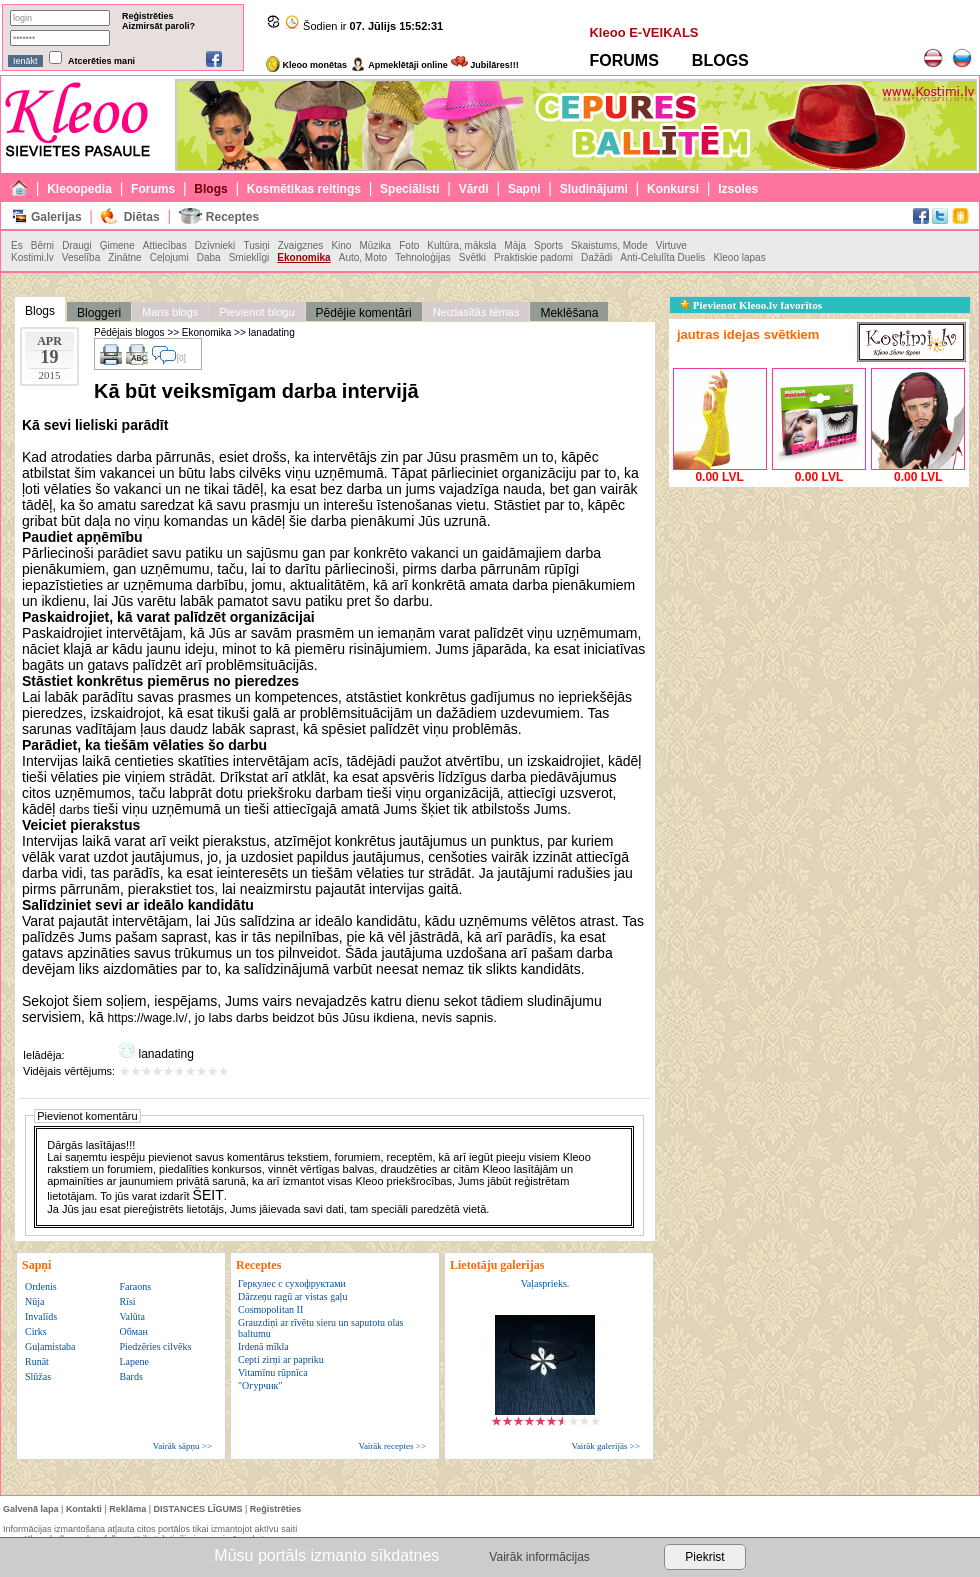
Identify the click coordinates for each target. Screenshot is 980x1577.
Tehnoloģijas (423, 257)
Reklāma (127, 1509)
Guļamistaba (50, 1346)
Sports (548, 245)
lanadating (272, 332)
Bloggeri (99, 313)
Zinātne (124, 257)
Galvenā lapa (31, 1509)
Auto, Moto (363, 257)
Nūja (34, 1301)
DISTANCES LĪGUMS (198, 1509)
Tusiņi (256, 245)
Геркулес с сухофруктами (292, 1283)
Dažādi (596, 257)
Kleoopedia (79, 189)
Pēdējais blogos (129, 332)
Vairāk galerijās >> (605, 1446)
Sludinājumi (594, 189)
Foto (409, 245)
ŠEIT (208, 1195)
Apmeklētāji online (399, 65)
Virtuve (671, 245)
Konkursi (673, 189)
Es (17, 245)
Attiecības (165, 245)
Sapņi (524, 189)
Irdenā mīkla (263, 1346)
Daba (209, 257)
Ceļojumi (169, 257)
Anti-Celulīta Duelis (662, 257)
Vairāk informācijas (539, 1557)
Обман (133, 1331)
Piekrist (704, 1557)
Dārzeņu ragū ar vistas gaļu (292, 1296)
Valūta (132, 1316)
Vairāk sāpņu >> (182, 1446)
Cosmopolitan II (270, 1309)
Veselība (81, 257)
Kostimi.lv (32, 257)
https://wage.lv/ (148, 1018)
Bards (130, 1376)
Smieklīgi (249, 257)
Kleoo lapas (739, 257)
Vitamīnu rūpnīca (273, 1372)
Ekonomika (303, 257)
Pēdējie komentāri (364, 313)
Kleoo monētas (306, 65)
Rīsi (127, 1301)
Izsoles (738, 189)
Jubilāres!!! (485, 65)
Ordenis (41, 1286)
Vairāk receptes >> (392, 1446)
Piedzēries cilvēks (155, 1346)
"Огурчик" (260, 1385)
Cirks (36, 1331)
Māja (515, 245)
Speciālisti (409, 189)
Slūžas (38, 1376)
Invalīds (41, 1316)
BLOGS (720, 60)
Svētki (472, 257)
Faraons (135, 1286)
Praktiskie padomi (533, 257)
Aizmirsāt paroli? (158, 26)
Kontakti (84, 1509)
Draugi (76, 245)
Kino (341, 245)
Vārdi (474, 189)
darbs (74, 810)
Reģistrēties (148, 16)
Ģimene (117, 245)
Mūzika (375, 245)
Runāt (37, 1361)
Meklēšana (569, 313)
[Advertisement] (819, 617)
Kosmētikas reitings (304, 189)
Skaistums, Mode (609, 245)
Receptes (232, 217)
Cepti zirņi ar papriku (281, 1359)
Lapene (133, 1361)
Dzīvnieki (215, 245)
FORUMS (623, 60)
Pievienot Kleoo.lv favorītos (751, 305)
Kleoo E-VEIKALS (643, 32)
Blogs (210, 189)
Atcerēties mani (101, 61)
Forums (153, 189)
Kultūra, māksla (461, 245)
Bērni (42, 245)
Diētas (142, 217)
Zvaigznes (301, 245)
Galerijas (56, 217)
